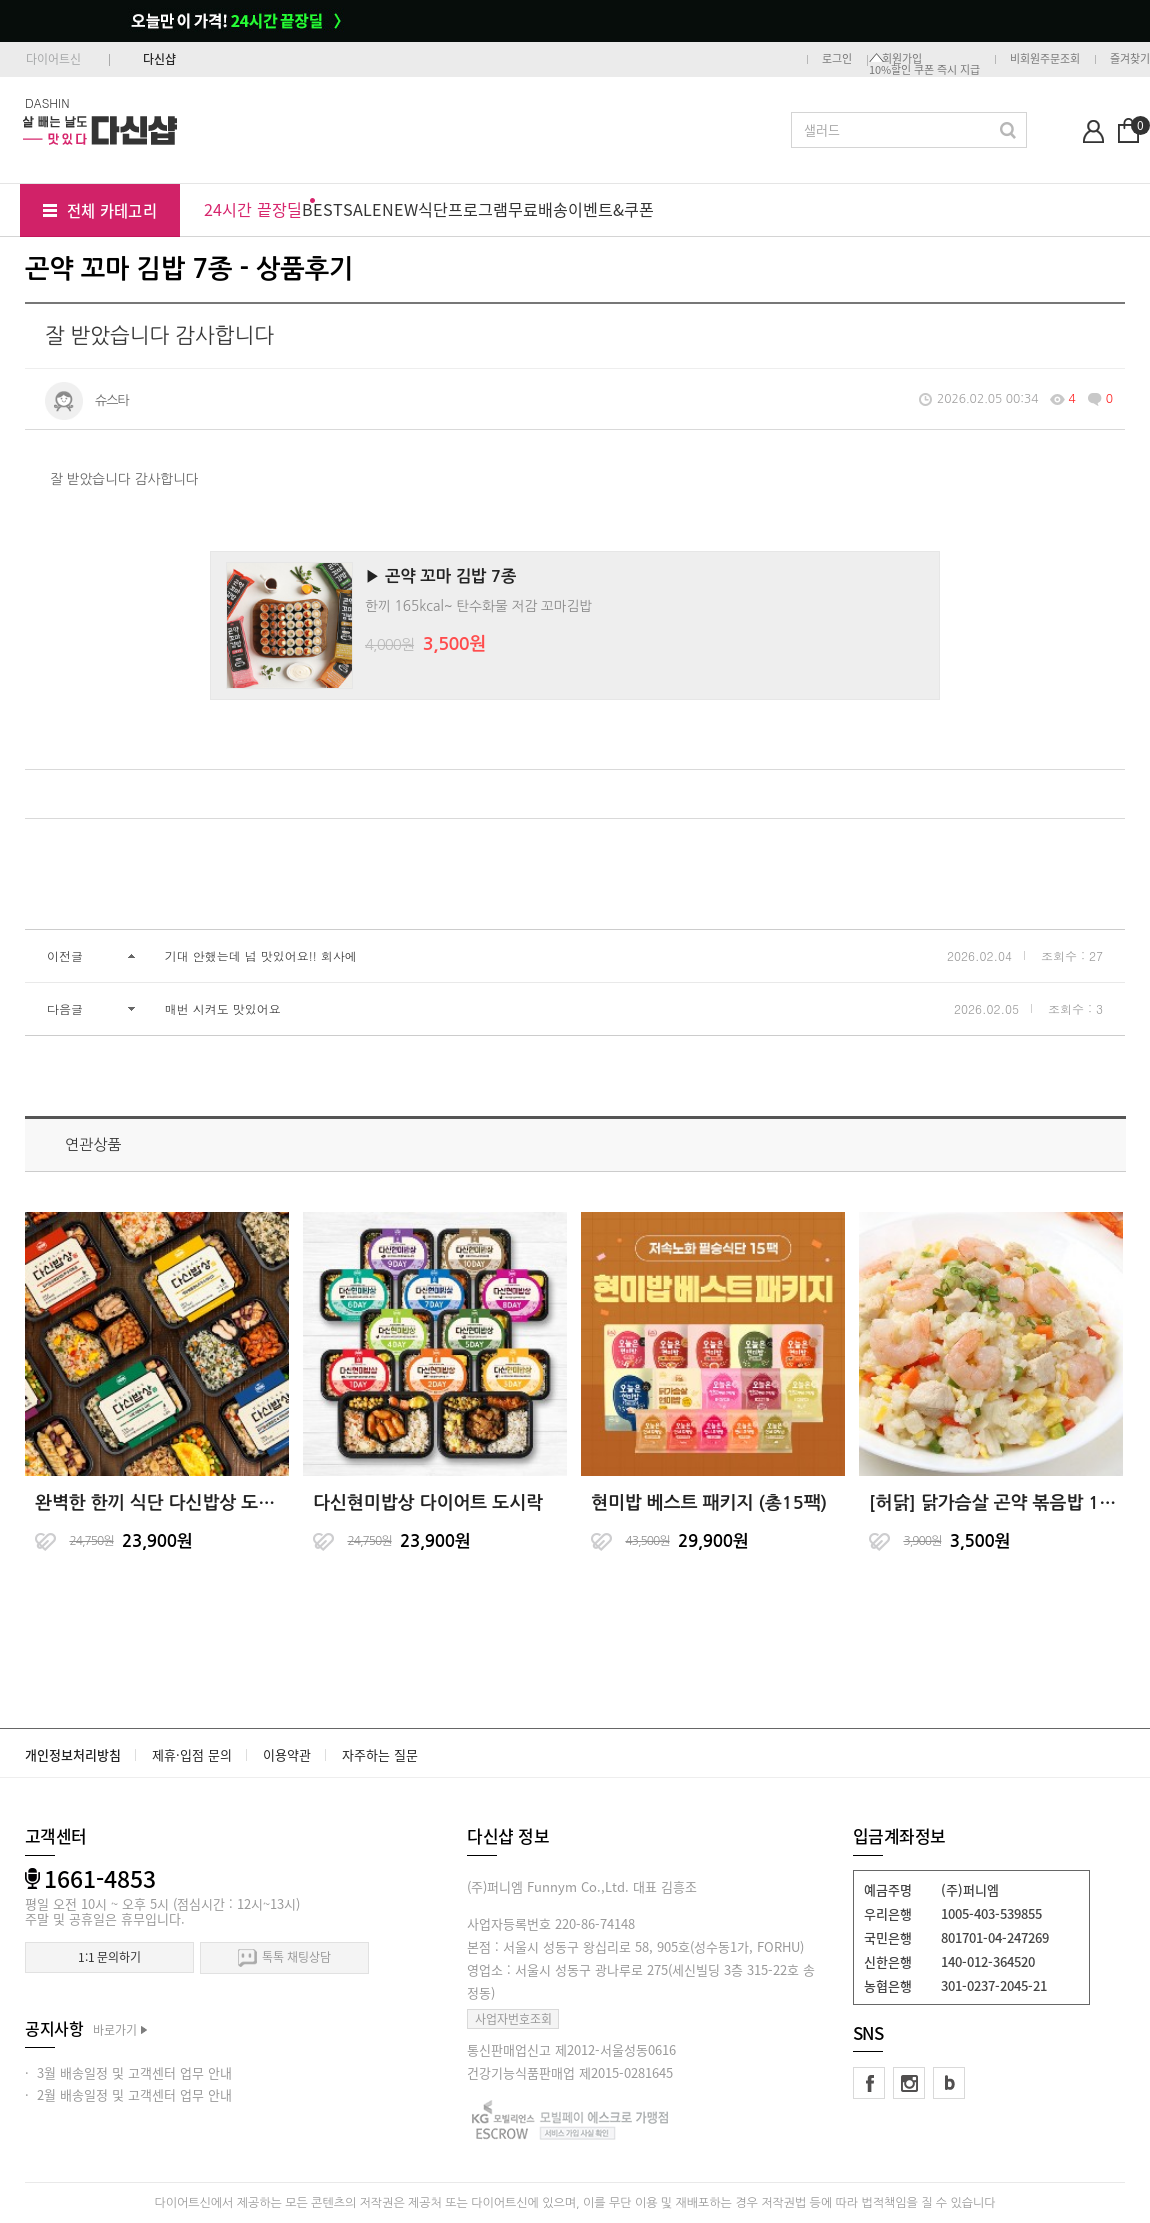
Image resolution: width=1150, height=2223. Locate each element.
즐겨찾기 (1130, 58)
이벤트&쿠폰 (611, 209)
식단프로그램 (463, 209)
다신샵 (159, 59)
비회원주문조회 (1045, 58)
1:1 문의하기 (109, 1957)
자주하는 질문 (380, 1754)
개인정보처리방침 (73, 1754)
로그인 (837, 58)
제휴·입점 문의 (192, 1754)
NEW (400, 209)
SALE (362, 209)
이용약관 (287, 1754)
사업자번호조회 (513, 2019)
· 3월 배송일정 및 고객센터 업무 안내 (128, 2072)
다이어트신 (53, 59)
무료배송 (538, 209)
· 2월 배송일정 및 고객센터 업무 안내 (128, 2094)
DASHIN (47, 102)
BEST (322, 209)
